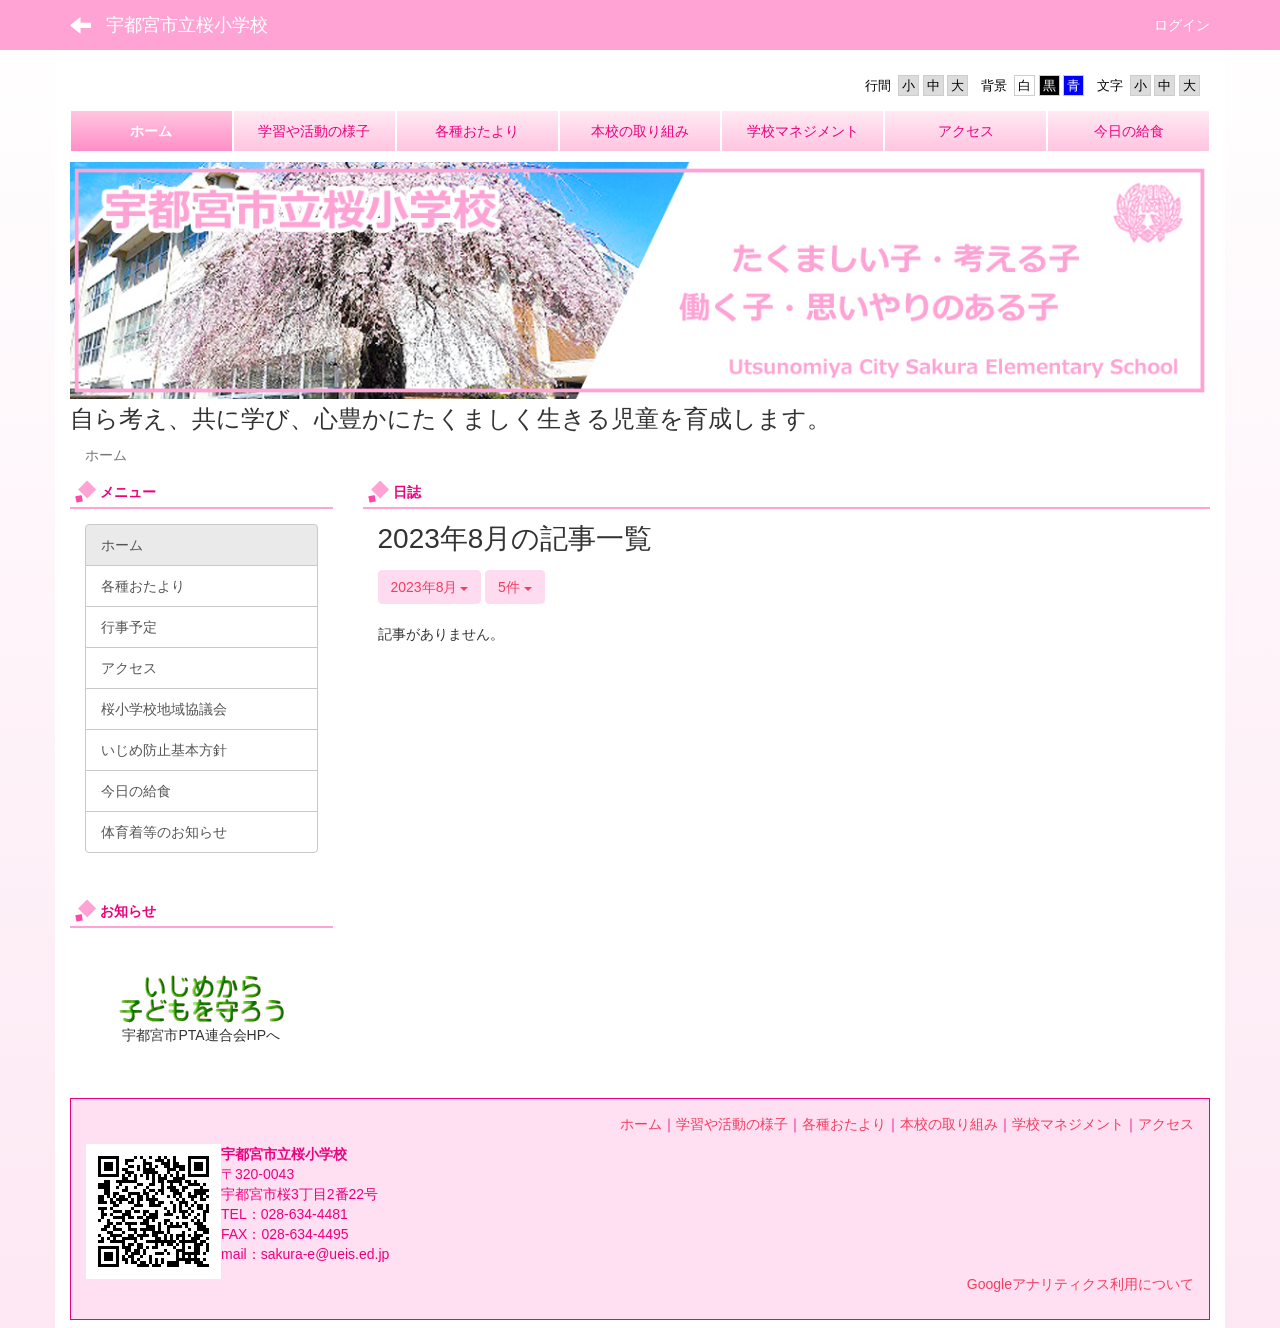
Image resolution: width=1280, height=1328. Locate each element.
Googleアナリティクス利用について (1080, 1284)
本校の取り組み (949, 1124)
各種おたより (844, 1124)
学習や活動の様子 (732, 1124)
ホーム (641, 1124)
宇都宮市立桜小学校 (187, 25)
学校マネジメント (1068, 1124)
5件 (515, 587)
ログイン (1182, 25)
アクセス (1166, 1124)
